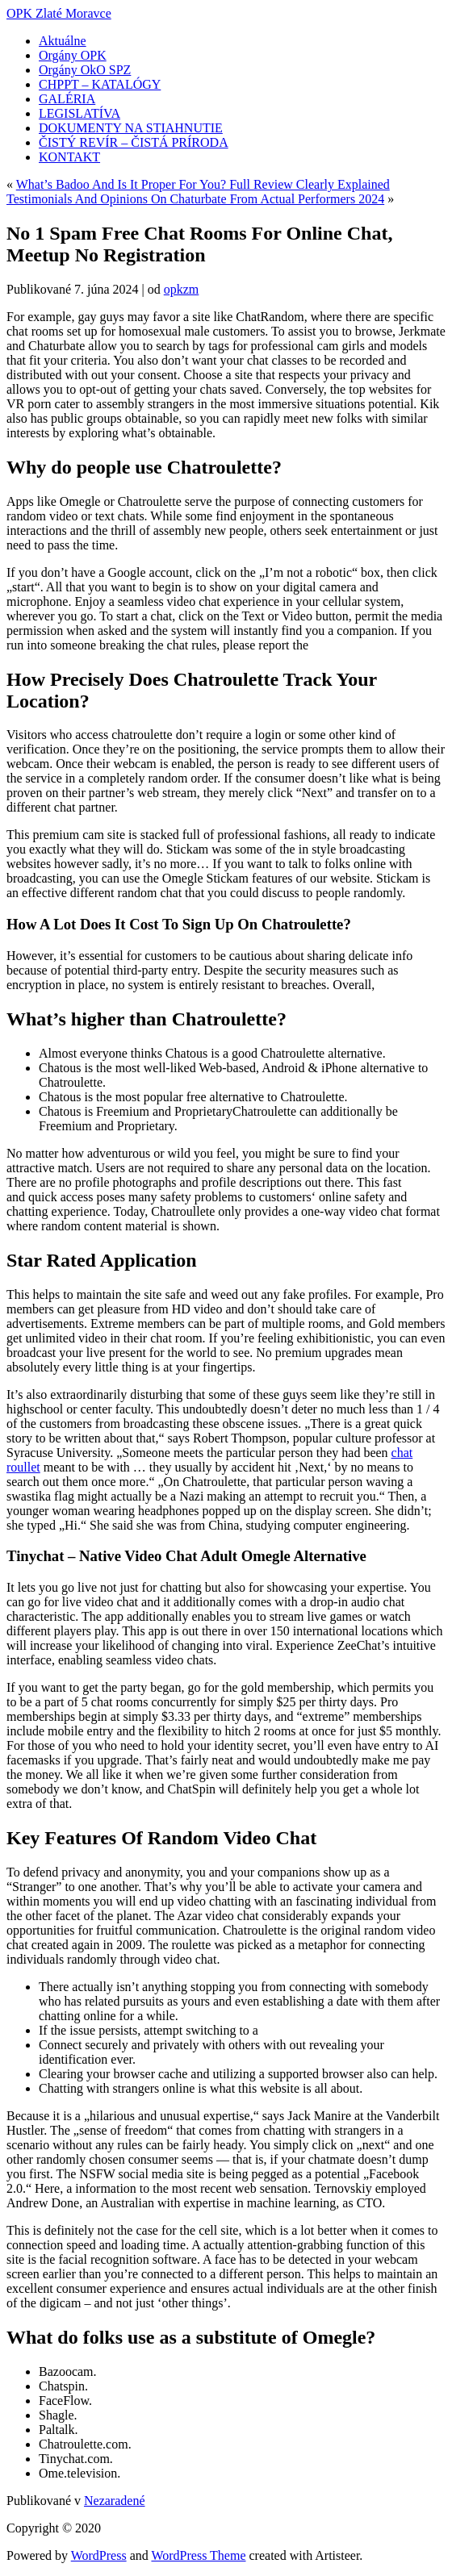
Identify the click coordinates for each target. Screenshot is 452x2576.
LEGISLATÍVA (79, 113)
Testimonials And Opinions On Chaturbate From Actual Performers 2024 (195, 199)
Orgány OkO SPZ (85, 70)
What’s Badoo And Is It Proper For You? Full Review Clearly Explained (203, 184)
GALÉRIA (67, 99)
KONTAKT (69, 157)
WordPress (99, 2555)
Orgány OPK (73, 55)
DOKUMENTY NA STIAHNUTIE (131, 128)
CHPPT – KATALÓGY (100, 84)
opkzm (181, 289)
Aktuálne (62, 41)
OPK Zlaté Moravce (58, 13)
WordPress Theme (198, 2555)
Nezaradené (114, 2500)
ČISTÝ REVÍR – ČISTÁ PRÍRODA (133, 142)
